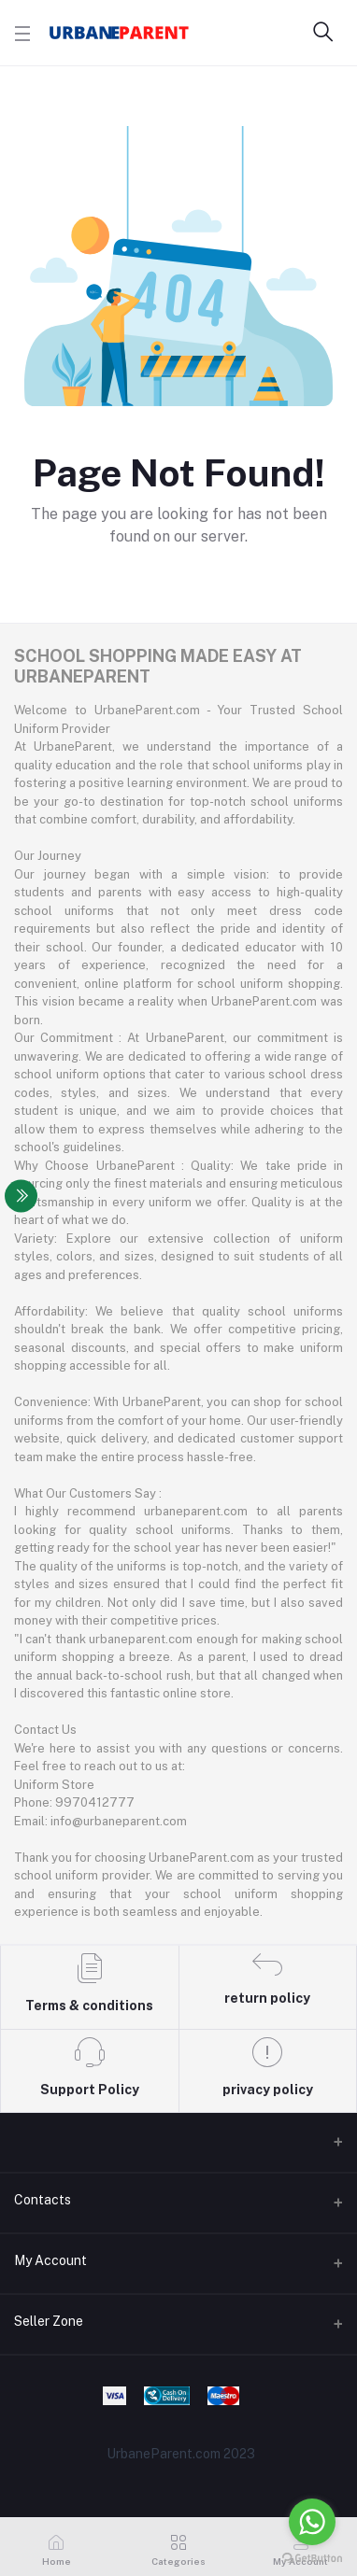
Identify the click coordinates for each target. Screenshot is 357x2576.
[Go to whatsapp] (312, 2522)
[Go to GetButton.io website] (312, 2557)
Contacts (42, 2199)
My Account (50, 2260)
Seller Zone (48, 2321)
